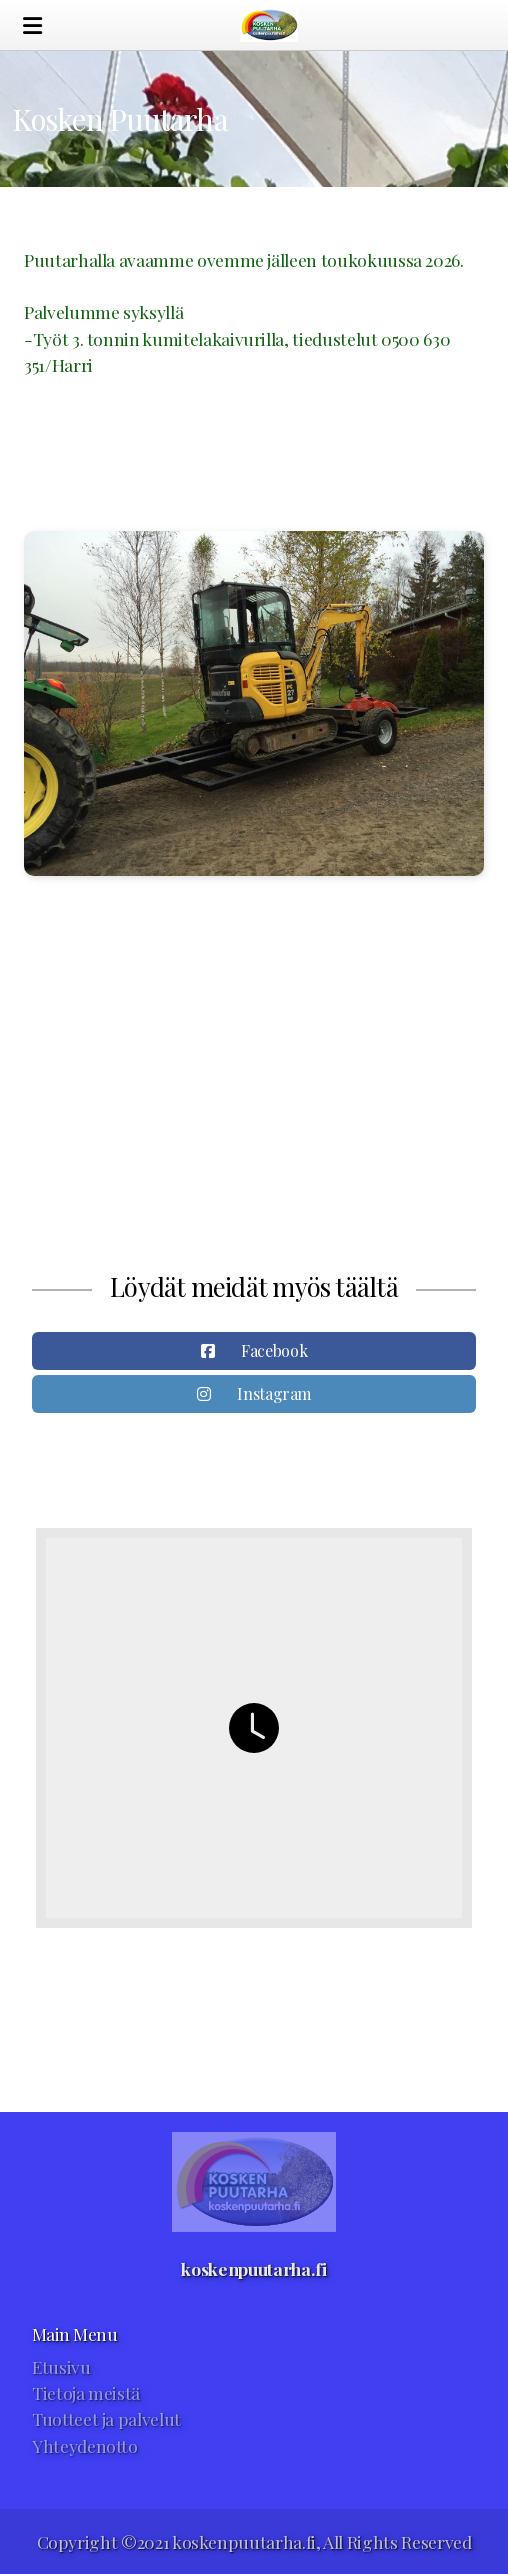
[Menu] (32, 25)
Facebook (274, 1350)
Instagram (274, 1393)
